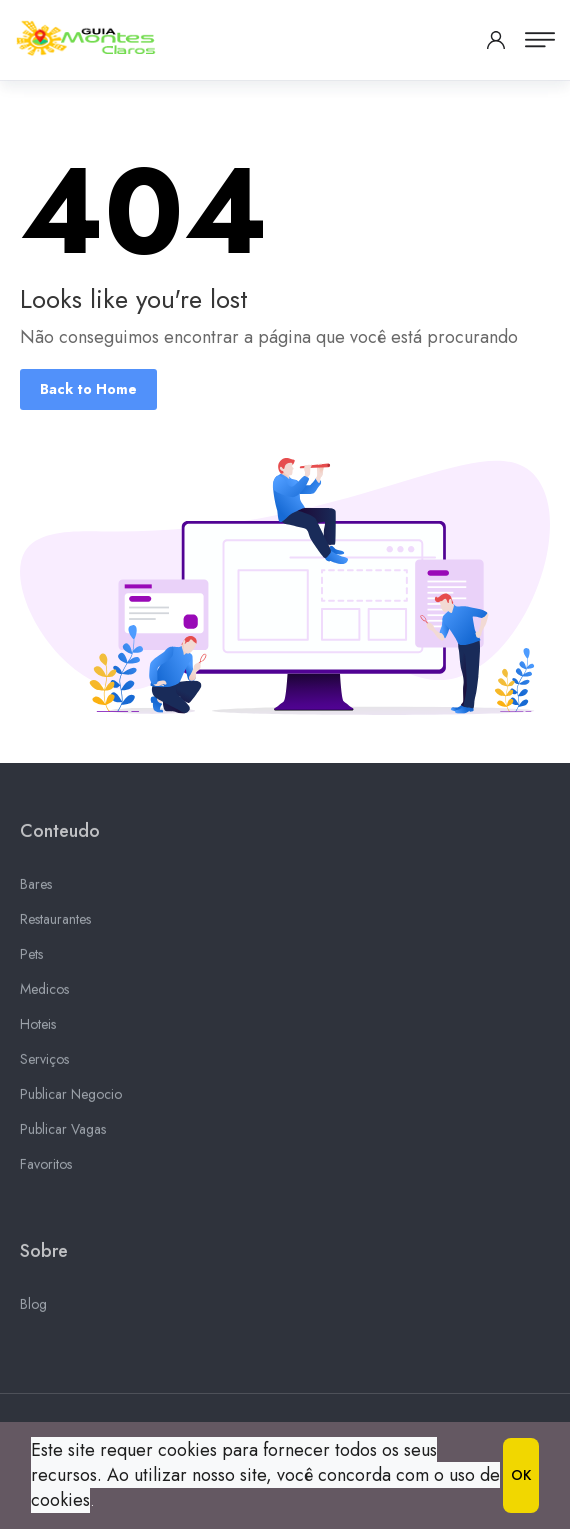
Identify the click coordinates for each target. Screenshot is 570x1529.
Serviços (44, 1062)
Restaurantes (55, 922)
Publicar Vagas (63, 1132)
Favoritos (46, 1167)
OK (521, 1475)
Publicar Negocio (71, 1097)
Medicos (44, 992)
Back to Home (88, 389)
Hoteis (38, 1027)
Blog (33, 1307)
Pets (31, 957)
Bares (36, 887)
